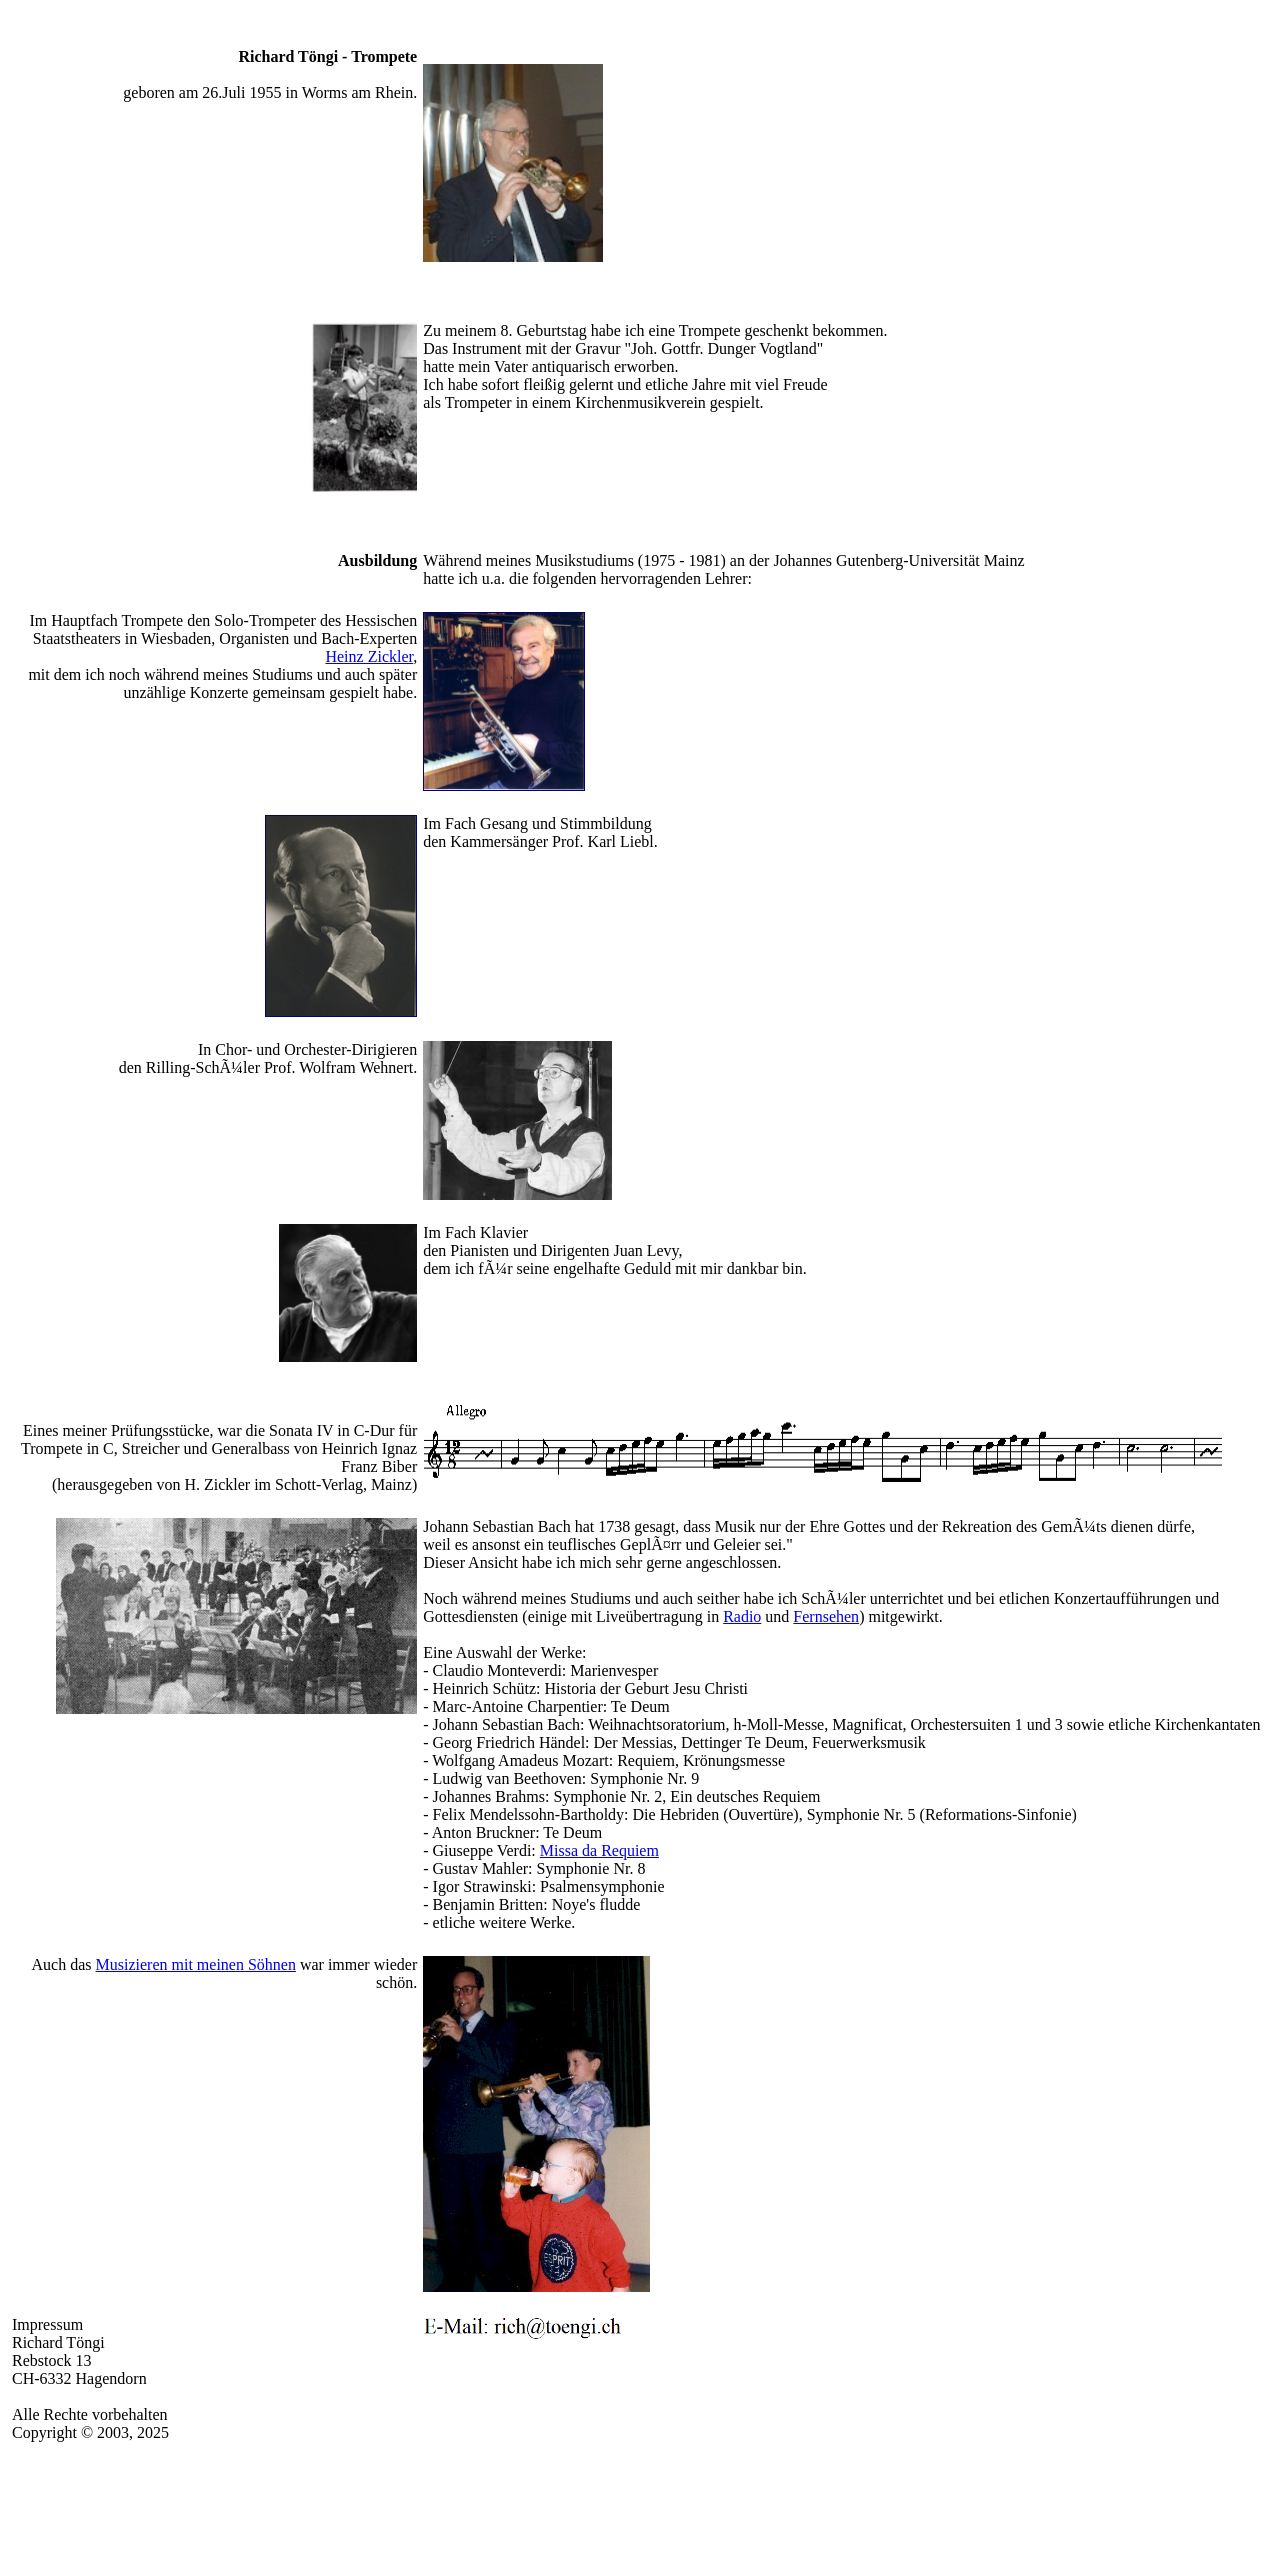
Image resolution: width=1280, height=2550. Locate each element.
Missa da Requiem (599, 1850)
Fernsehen (826, 1616)
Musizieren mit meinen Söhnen (196, 1964)
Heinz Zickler (369, 656)
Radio (742, 1616)
